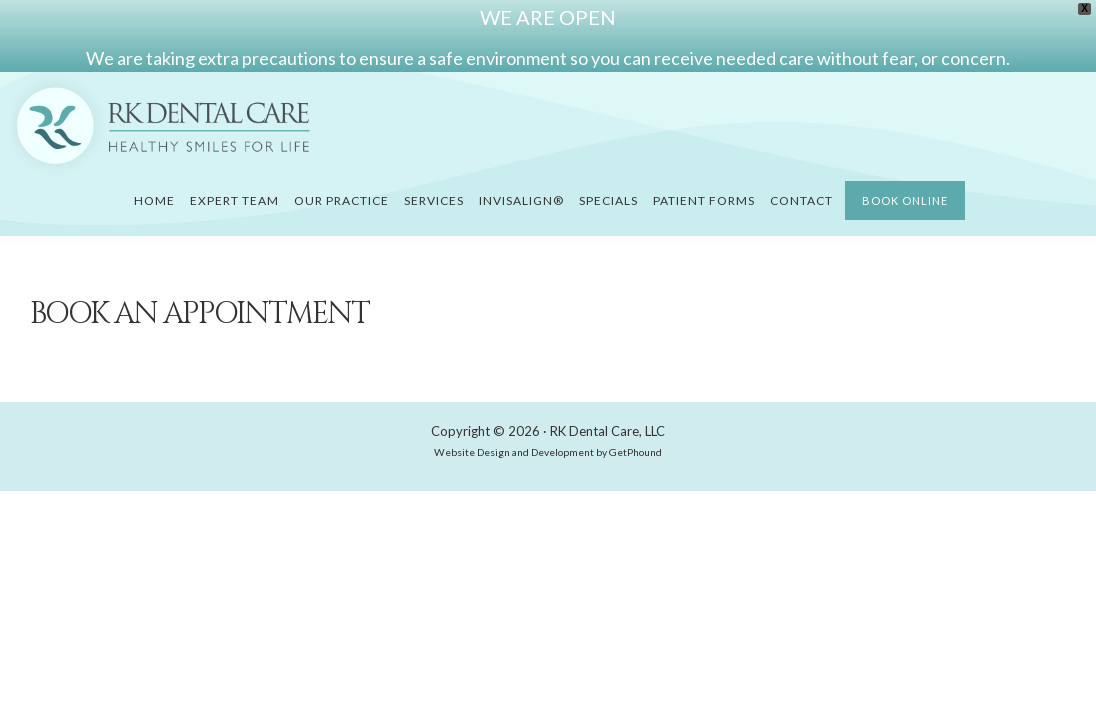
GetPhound (635, 452)
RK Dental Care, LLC (607, 431)
